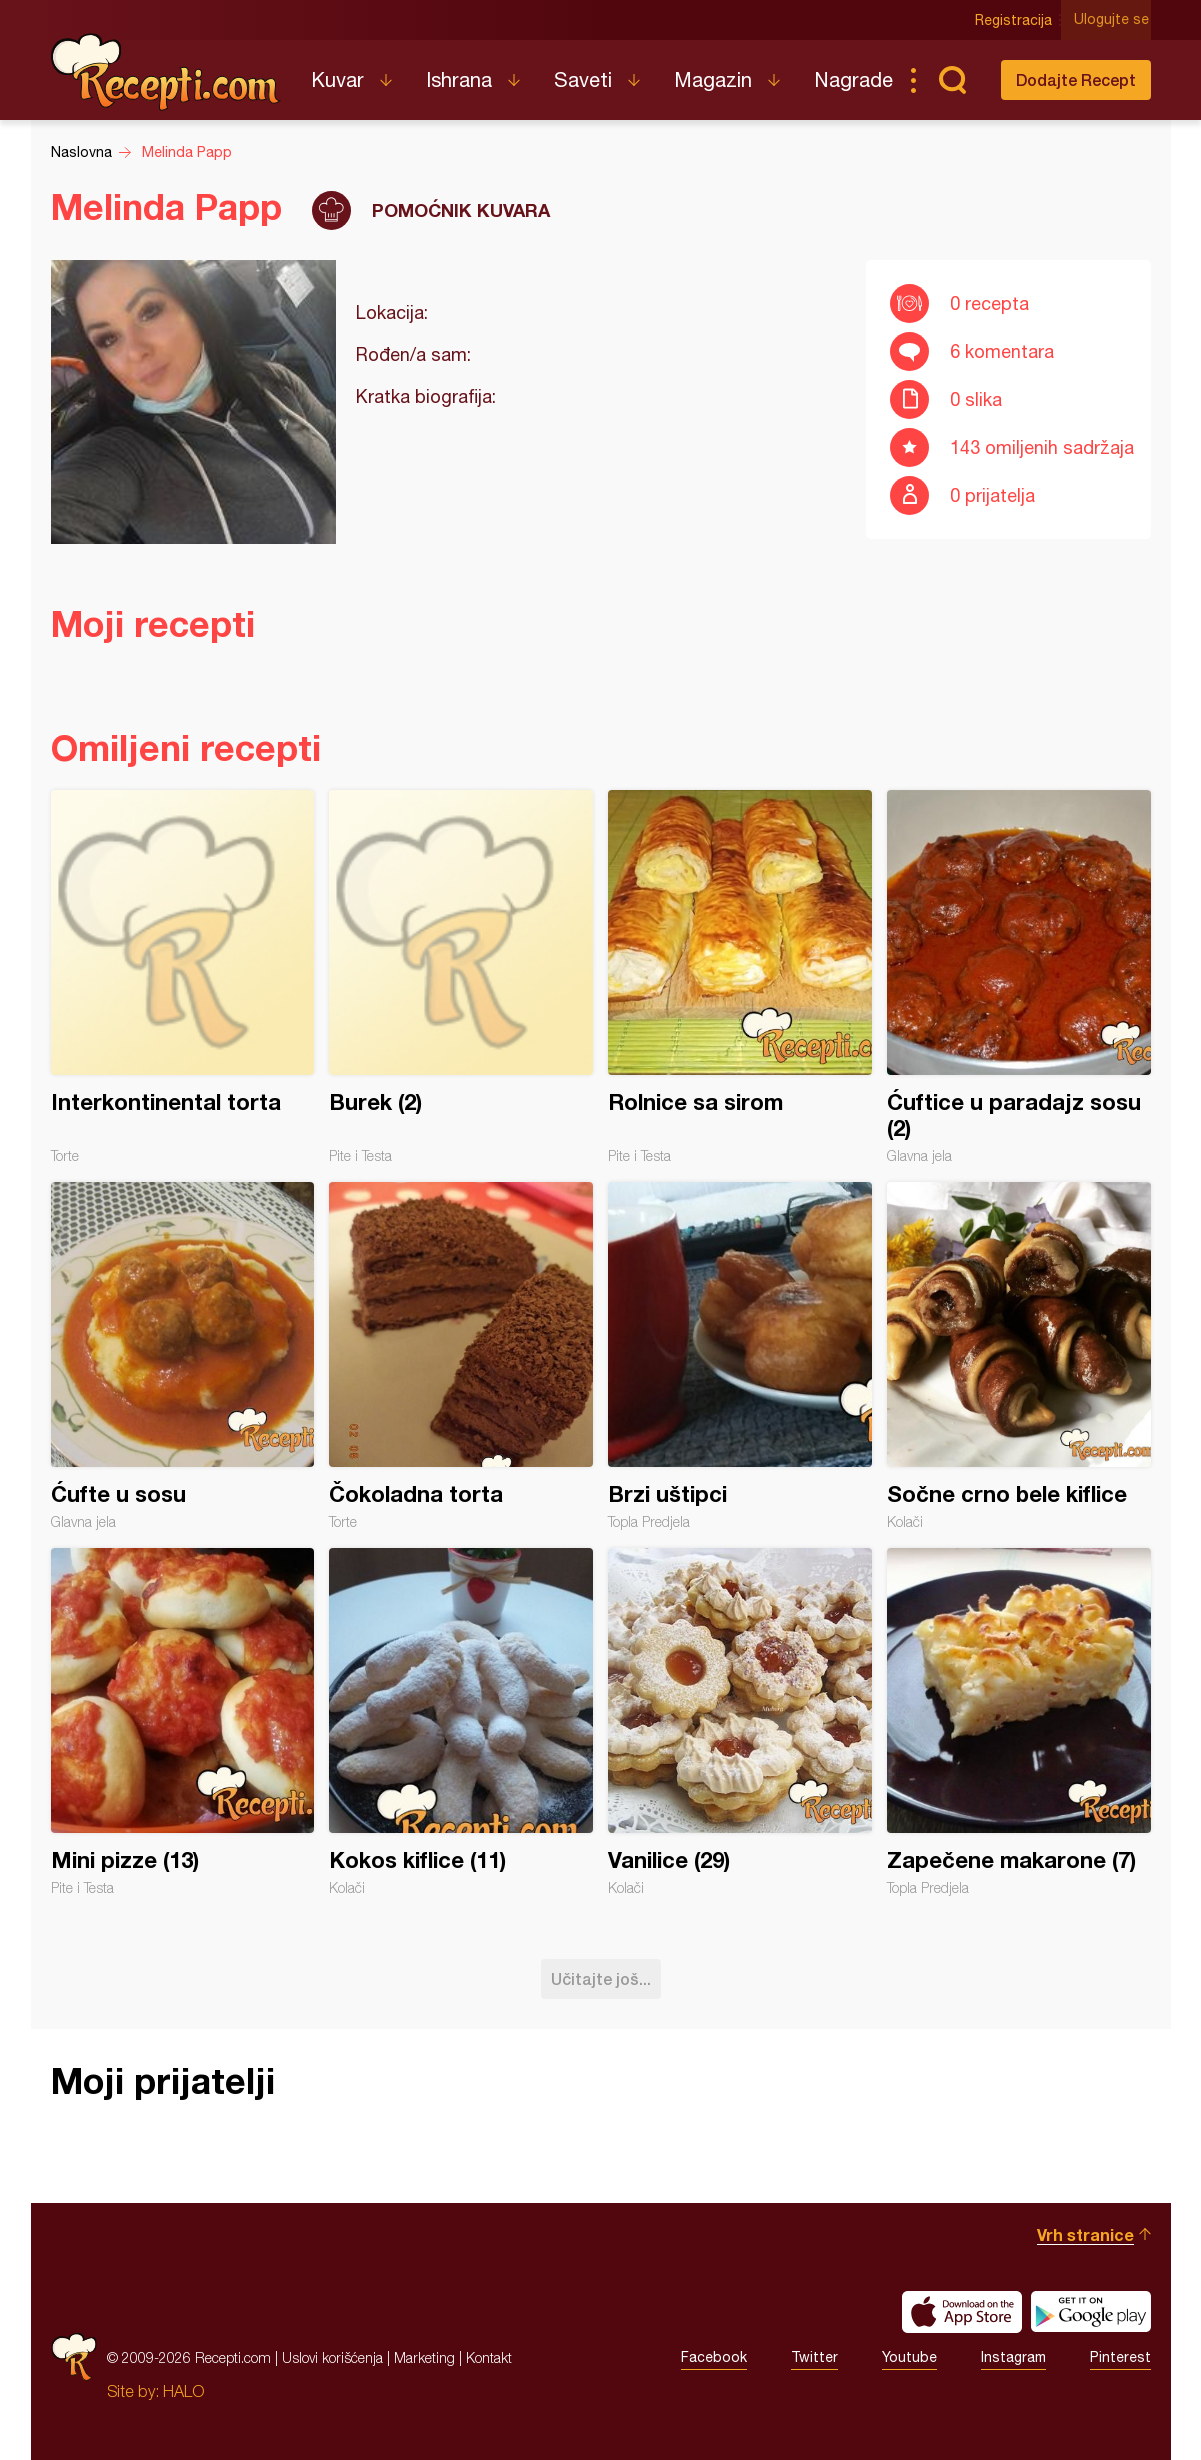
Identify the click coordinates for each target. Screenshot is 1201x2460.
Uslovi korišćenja (332, 2357)
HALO (183, 2391)
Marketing (424, 2357)
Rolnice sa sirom (740, 977)
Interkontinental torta (183, 977)
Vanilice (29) (740, 1722)
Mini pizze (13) (183, 1722)
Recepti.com (166, 72)
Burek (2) (461, 977)
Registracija (1016, 20)
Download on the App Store (962, 2312)
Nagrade (853, 79)
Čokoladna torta (461, 1356)
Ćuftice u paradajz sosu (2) (1019, 977)
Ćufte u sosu (183, 1356)
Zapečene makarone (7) (1019, 1722)
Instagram (1013, 2357)
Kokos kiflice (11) (461, 1722)
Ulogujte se (1113, 20)
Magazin (713, 79)
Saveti (583, 79)
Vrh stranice (1085, 2234)
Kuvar (337, 79)
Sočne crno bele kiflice (1019, 1356)
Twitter (814, 2357)
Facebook (714, 2357)
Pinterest (1120, 2357)
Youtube (909, 2357)
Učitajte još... (601, 1978)
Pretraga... (953, 80)
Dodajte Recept (1076, 79)
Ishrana (459, 79)
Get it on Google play (1091, 2312)
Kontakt (489, 2357)
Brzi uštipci (740, 1356)
